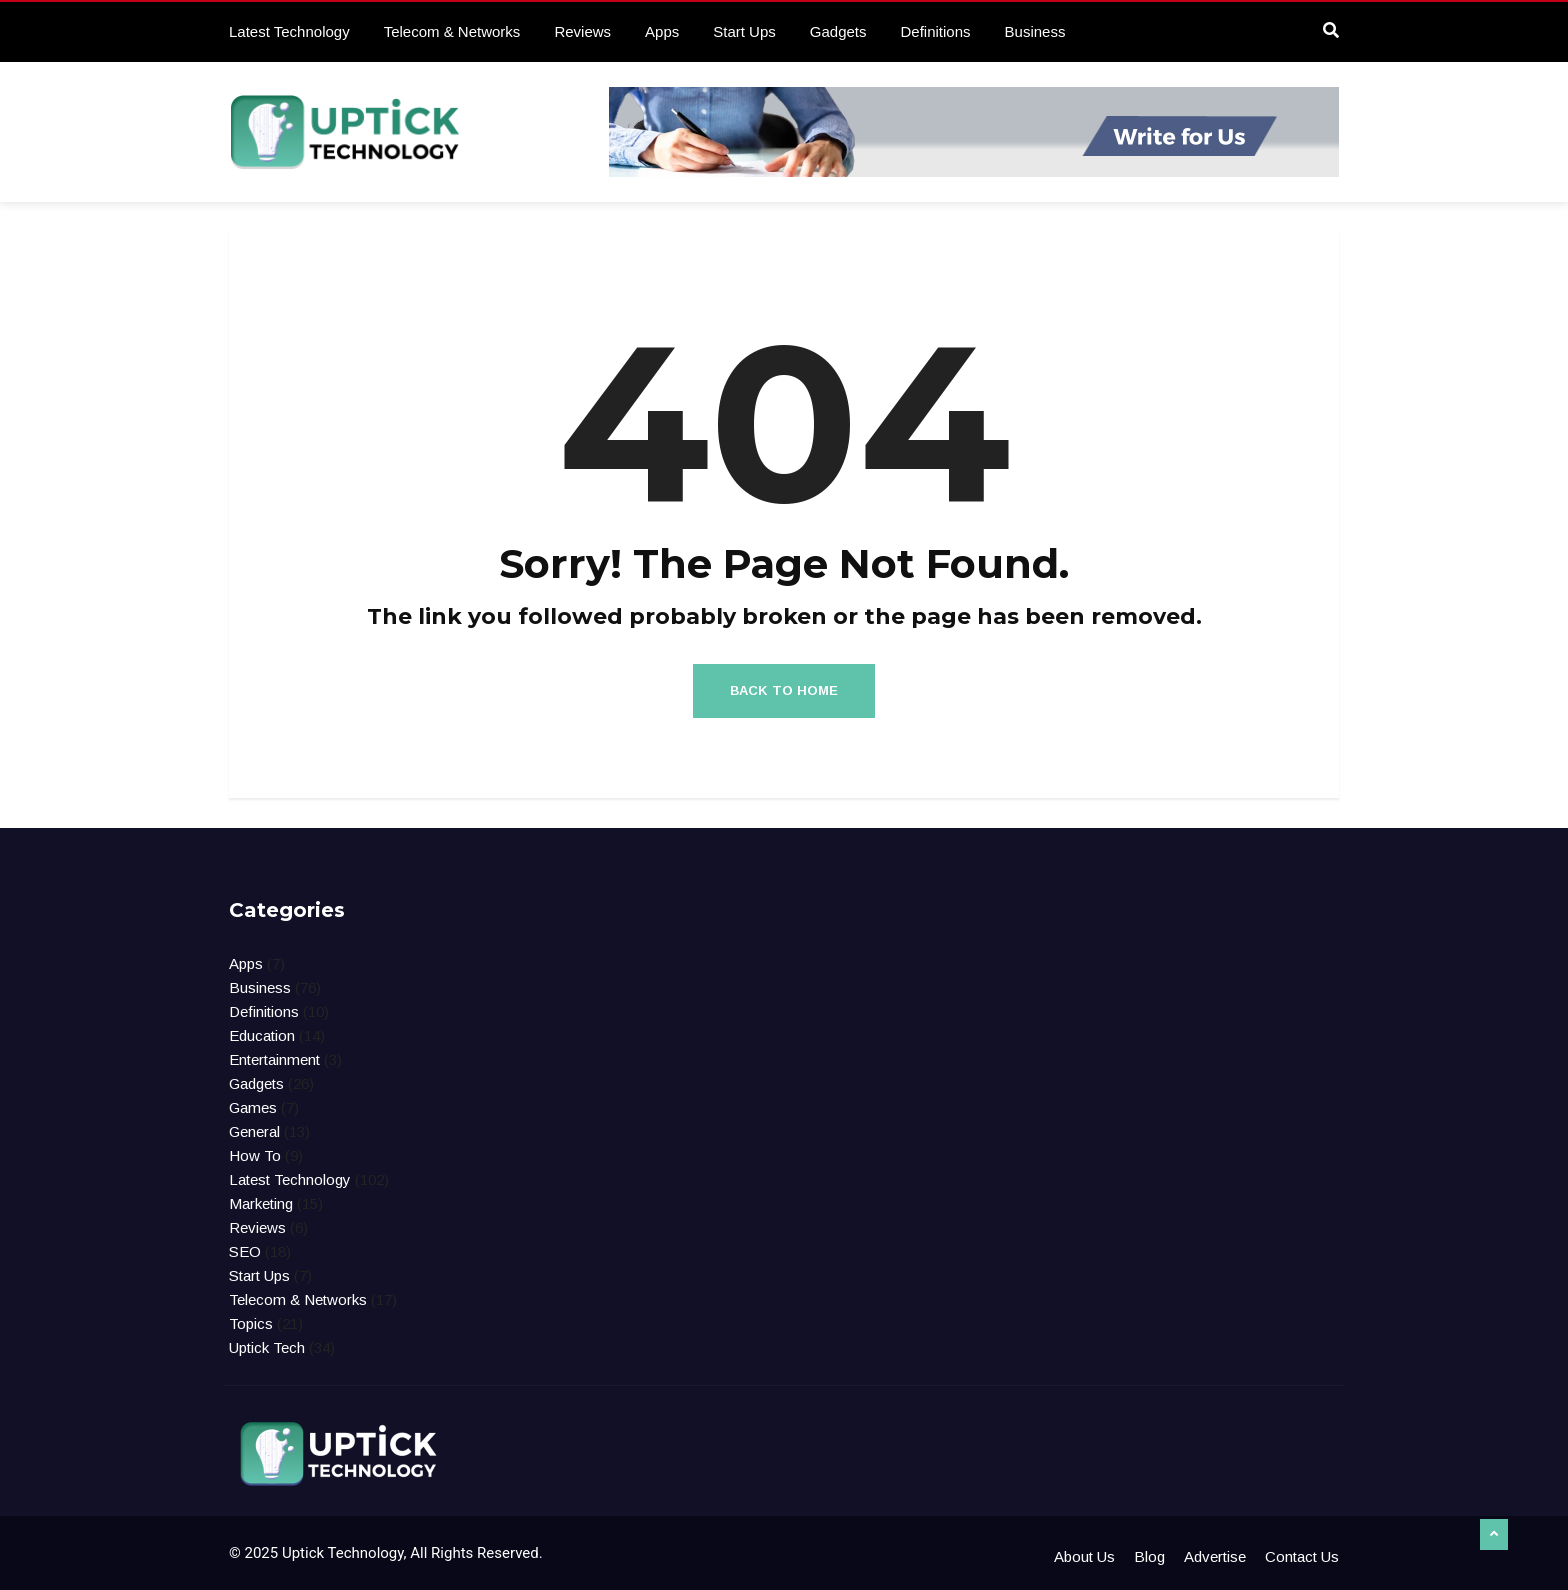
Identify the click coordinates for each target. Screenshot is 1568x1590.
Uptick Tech (267, 1347)
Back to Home (784, 690)
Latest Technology (289, 31)
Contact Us (1302, 1556)
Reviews (582, 31)
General (254, 1131)
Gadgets (838, 31)
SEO (245, 1251)
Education (262, 1035)
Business (1035, 31)
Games (253, 1107)
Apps (662, 31)
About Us (1084, 1556)
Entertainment (274, 1059)
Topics (251, 1323)
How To (255, 1155)
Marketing (261, 1203)
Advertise (1215, 1556)
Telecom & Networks (452, 31)
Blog (1149, 1556)
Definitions (936, 31)
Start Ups (744, 31)
